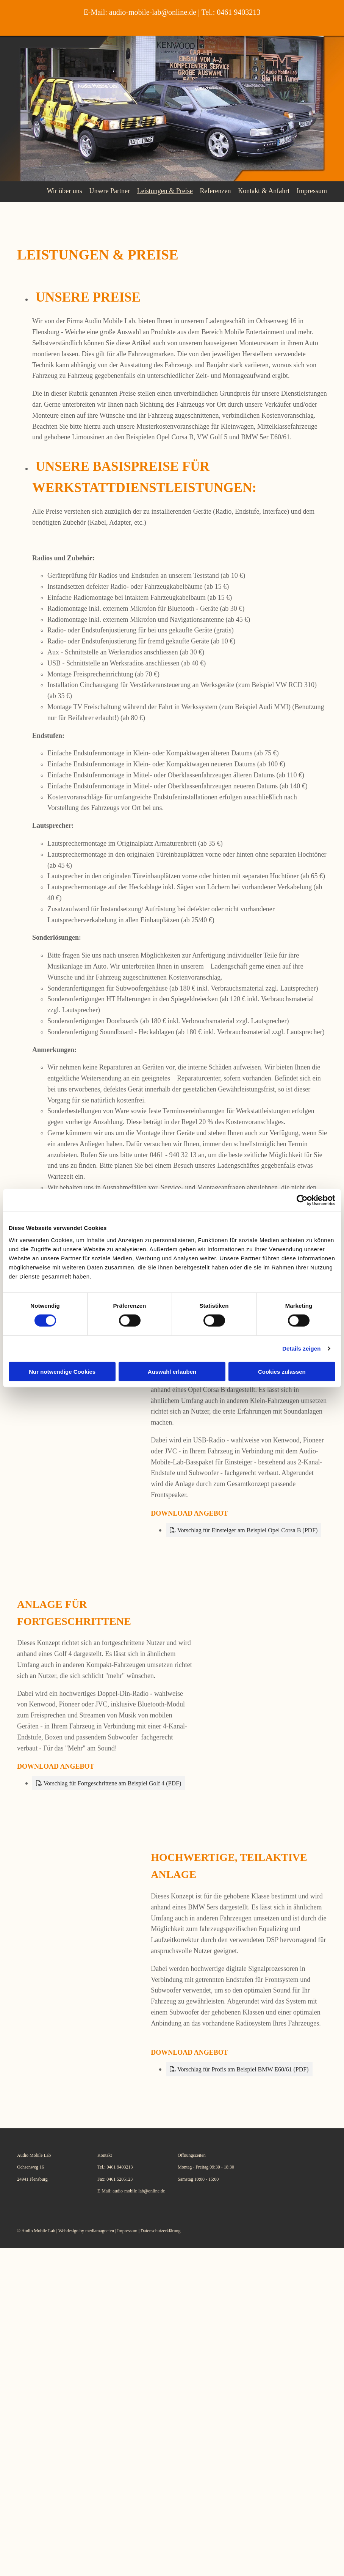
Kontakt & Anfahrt (263, 190)
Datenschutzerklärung (160, 2230)
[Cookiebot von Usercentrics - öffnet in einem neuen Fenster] (302, 1200)
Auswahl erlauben (172, 1371)
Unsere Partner (108, 190)
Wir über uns (62, 190)
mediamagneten (99, 2230)
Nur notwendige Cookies (62, 1371)
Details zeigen (301, 1348)
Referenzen (214, 190)
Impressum (312, 190)
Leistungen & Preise (163, 190)
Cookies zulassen (282, 1371)
